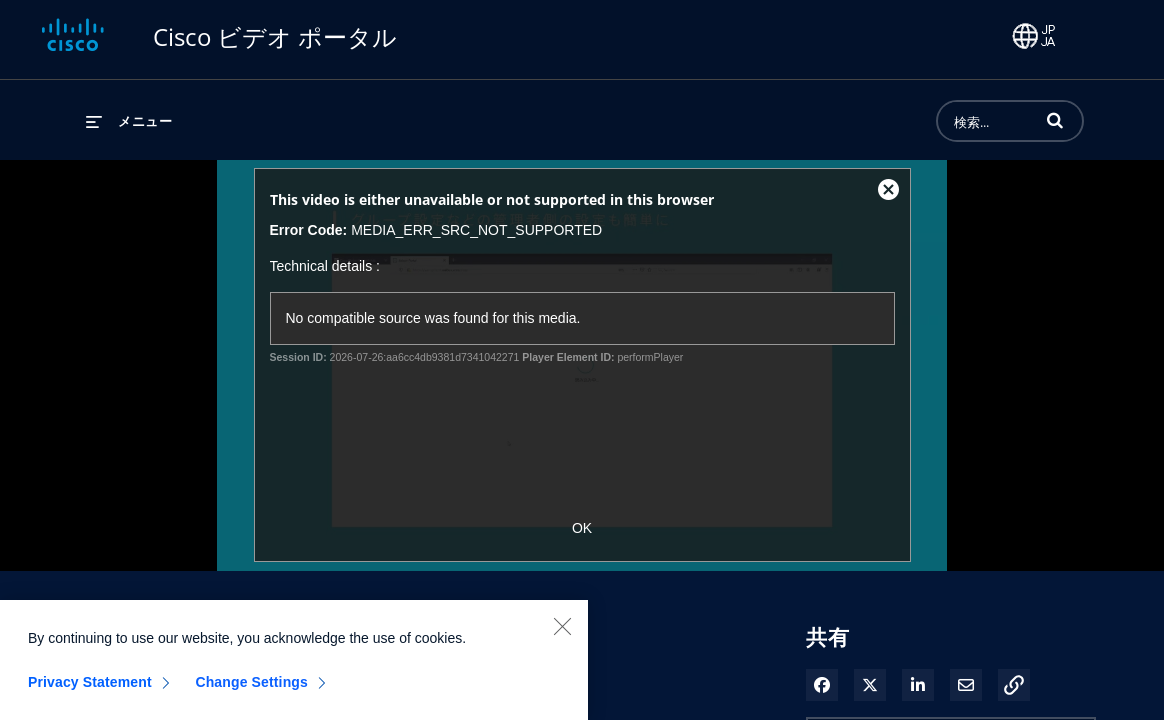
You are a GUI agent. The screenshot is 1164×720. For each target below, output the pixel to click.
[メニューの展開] (129, 121)
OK (582, 528)
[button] (1055, 120)
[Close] (562, 636)
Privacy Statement (90, 692)
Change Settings (251, 692)
